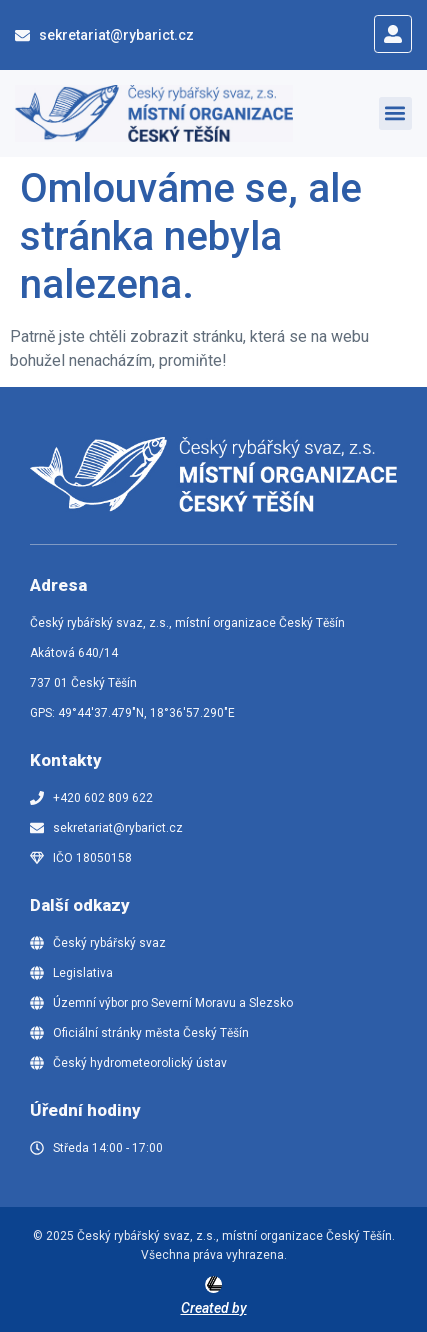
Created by (214, 1308)
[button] (395, 113)
